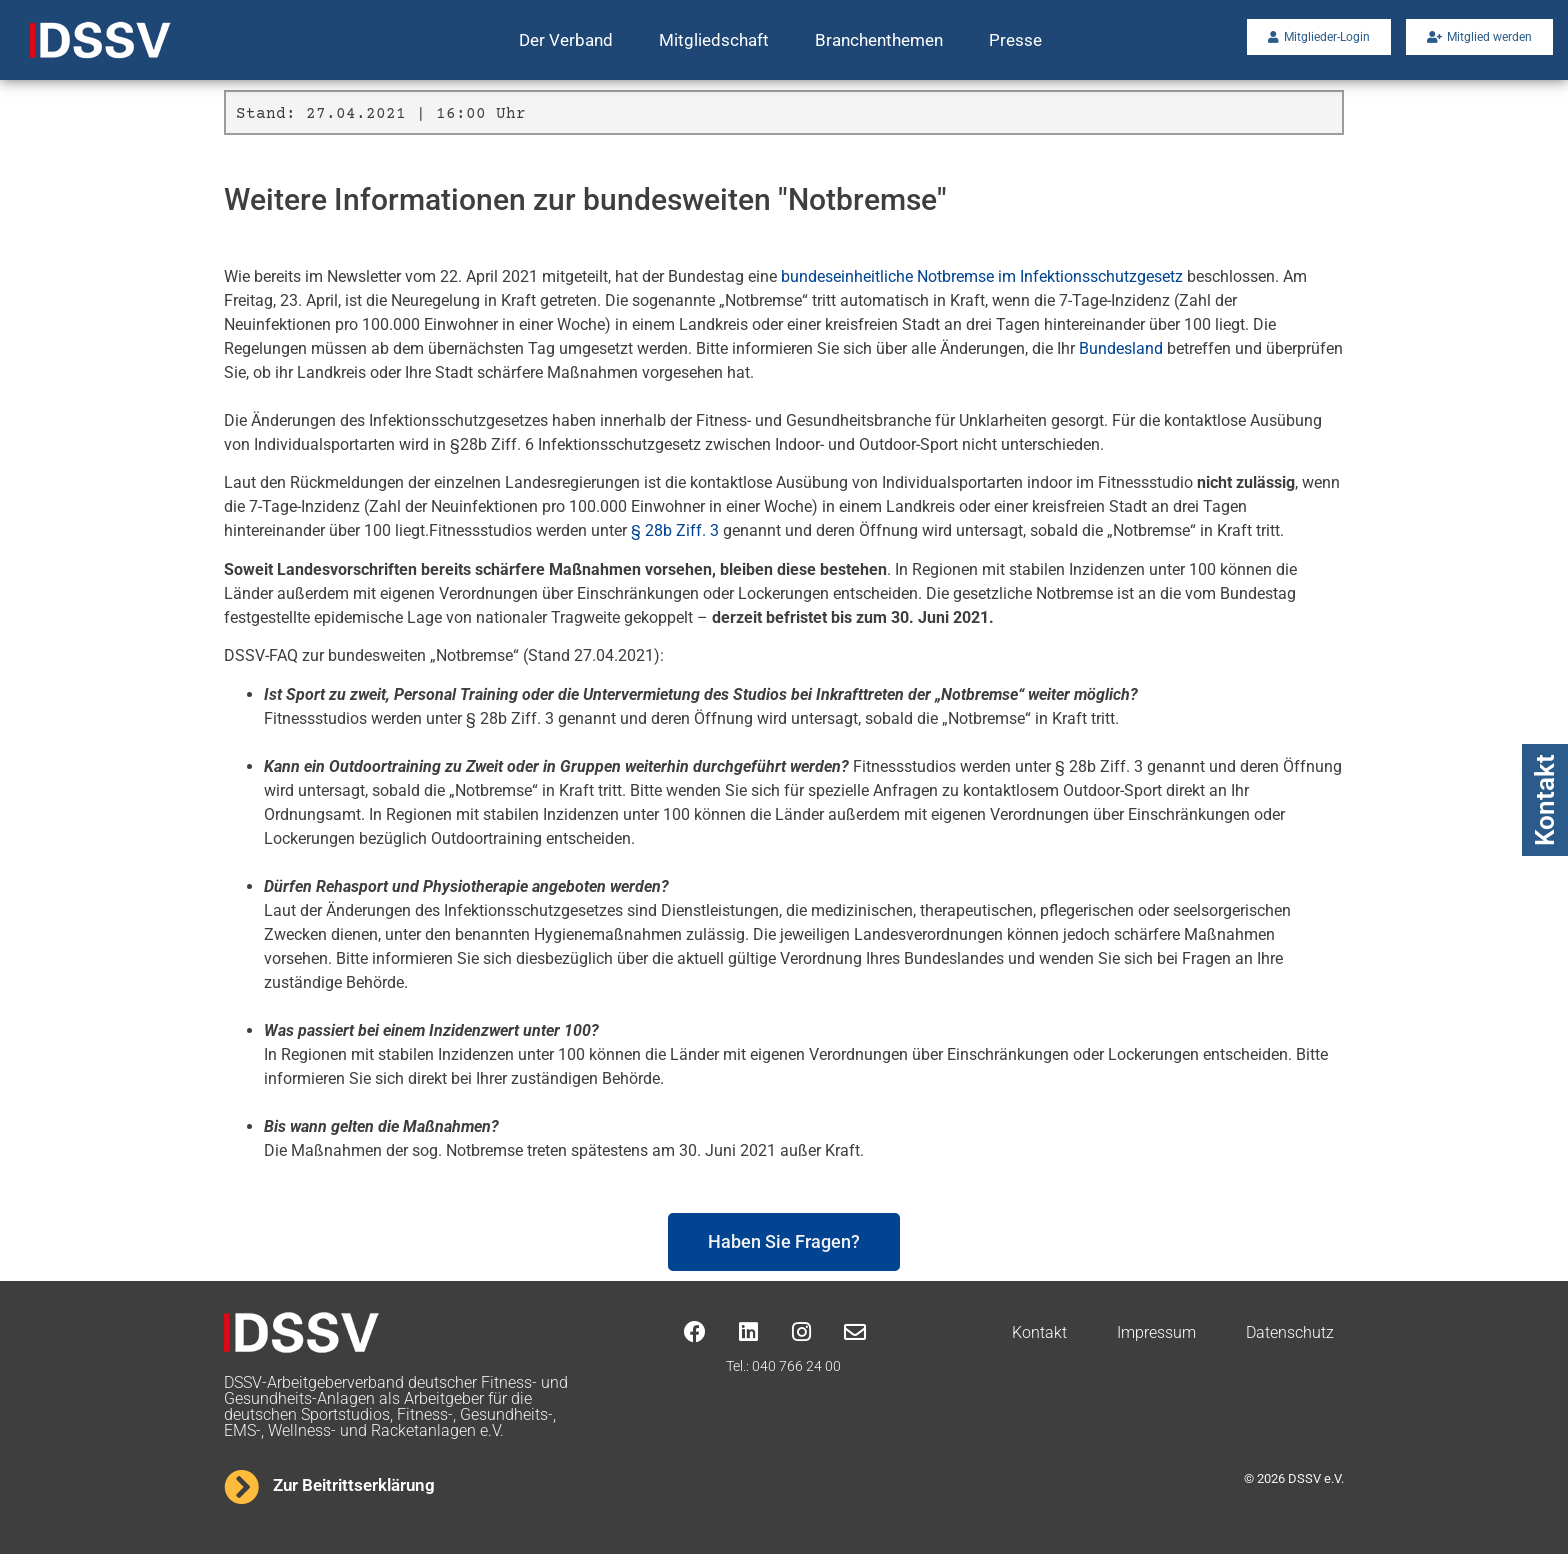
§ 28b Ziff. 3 (675, 530)
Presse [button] (1015, 40)
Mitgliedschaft (714, 40)
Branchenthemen (879, 40)
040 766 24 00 (796, 1366)
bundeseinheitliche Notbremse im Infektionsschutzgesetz (982, 276)
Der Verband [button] (566, 40)
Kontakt (1545, 800)
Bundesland (1121, 348)
